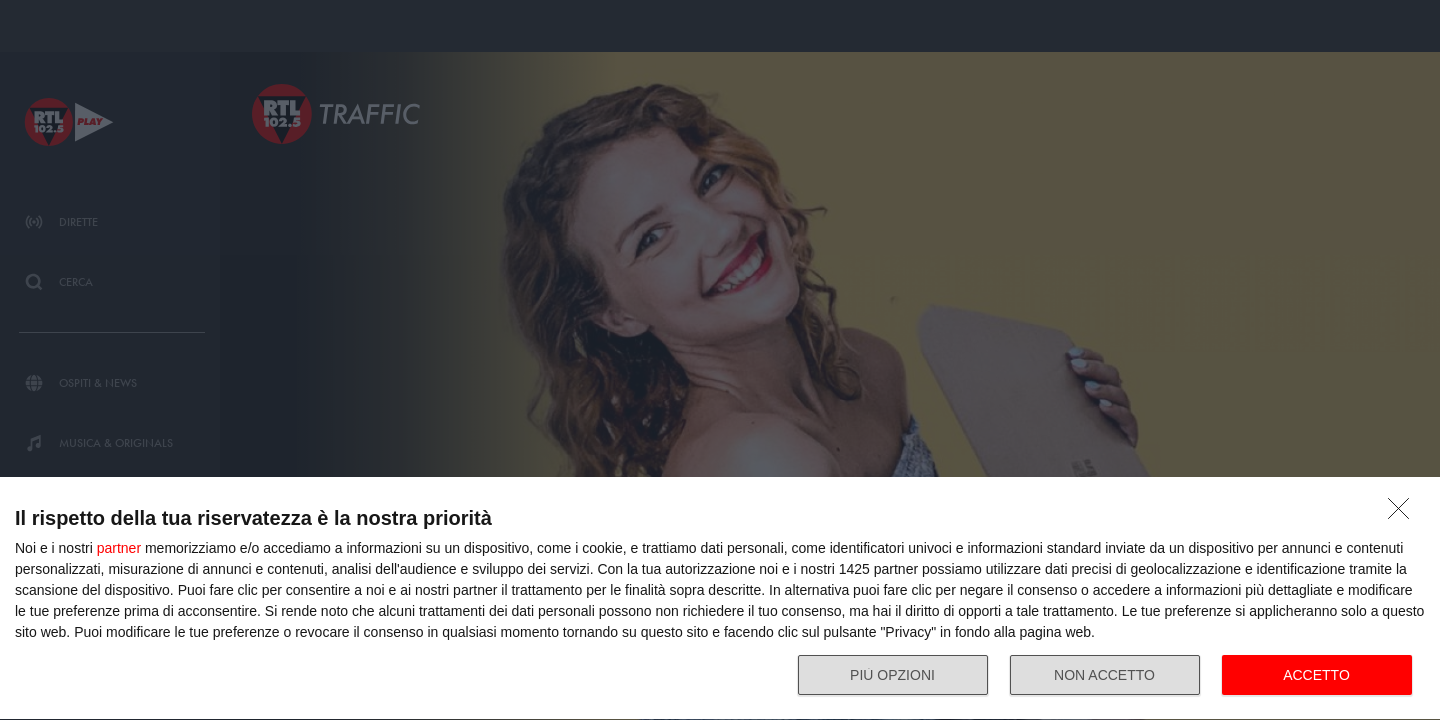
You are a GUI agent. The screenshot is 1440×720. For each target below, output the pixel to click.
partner (119, 548)
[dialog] (720, 599)
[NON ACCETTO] (1404, 514)
